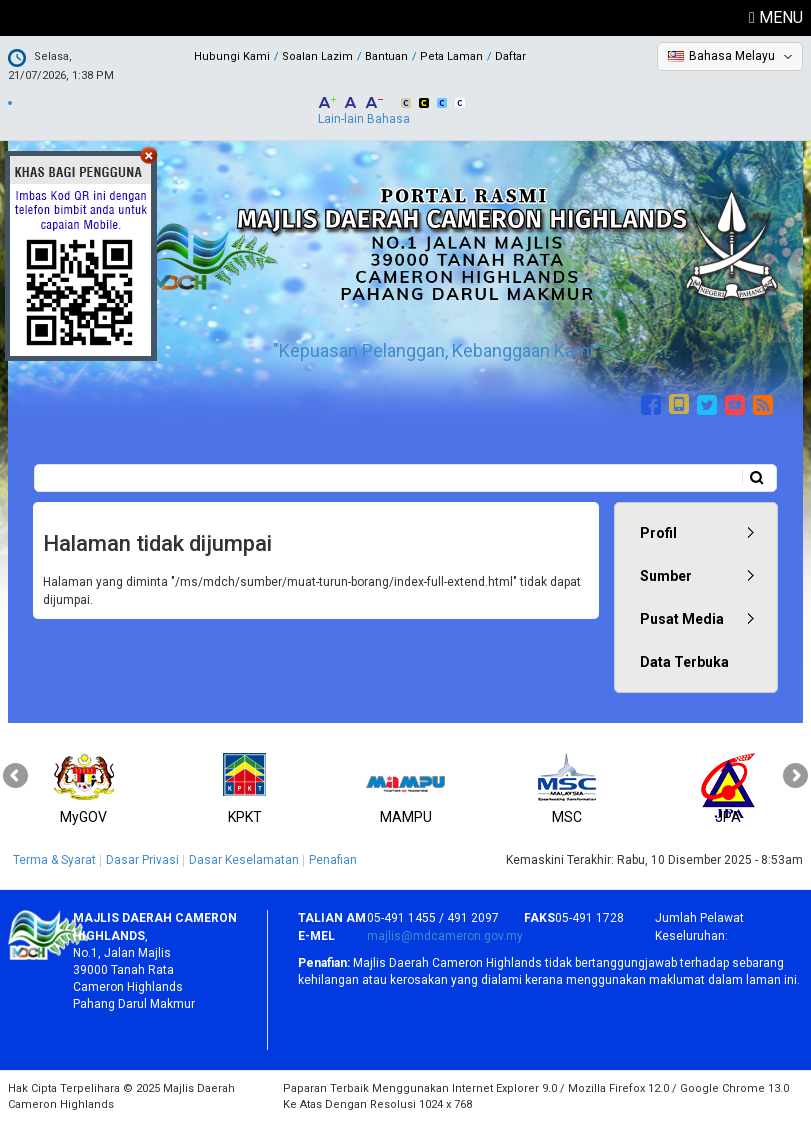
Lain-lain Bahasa (364, 119)
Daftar (510, 56)
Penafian (333, 860)
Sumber (666, 576)
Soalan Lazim (317, 56)
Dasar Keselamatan (244, 860)
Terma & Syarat (54, 860)
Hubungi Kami (232, 56)
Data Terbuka (684, 662)
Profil (658, 533)
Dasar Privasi (142, 860)
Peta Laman (451, 56)
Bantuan (386, 56)
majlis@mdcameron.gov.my (445, 936)
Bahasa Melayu (732, 56)
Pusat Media (682, 619)
